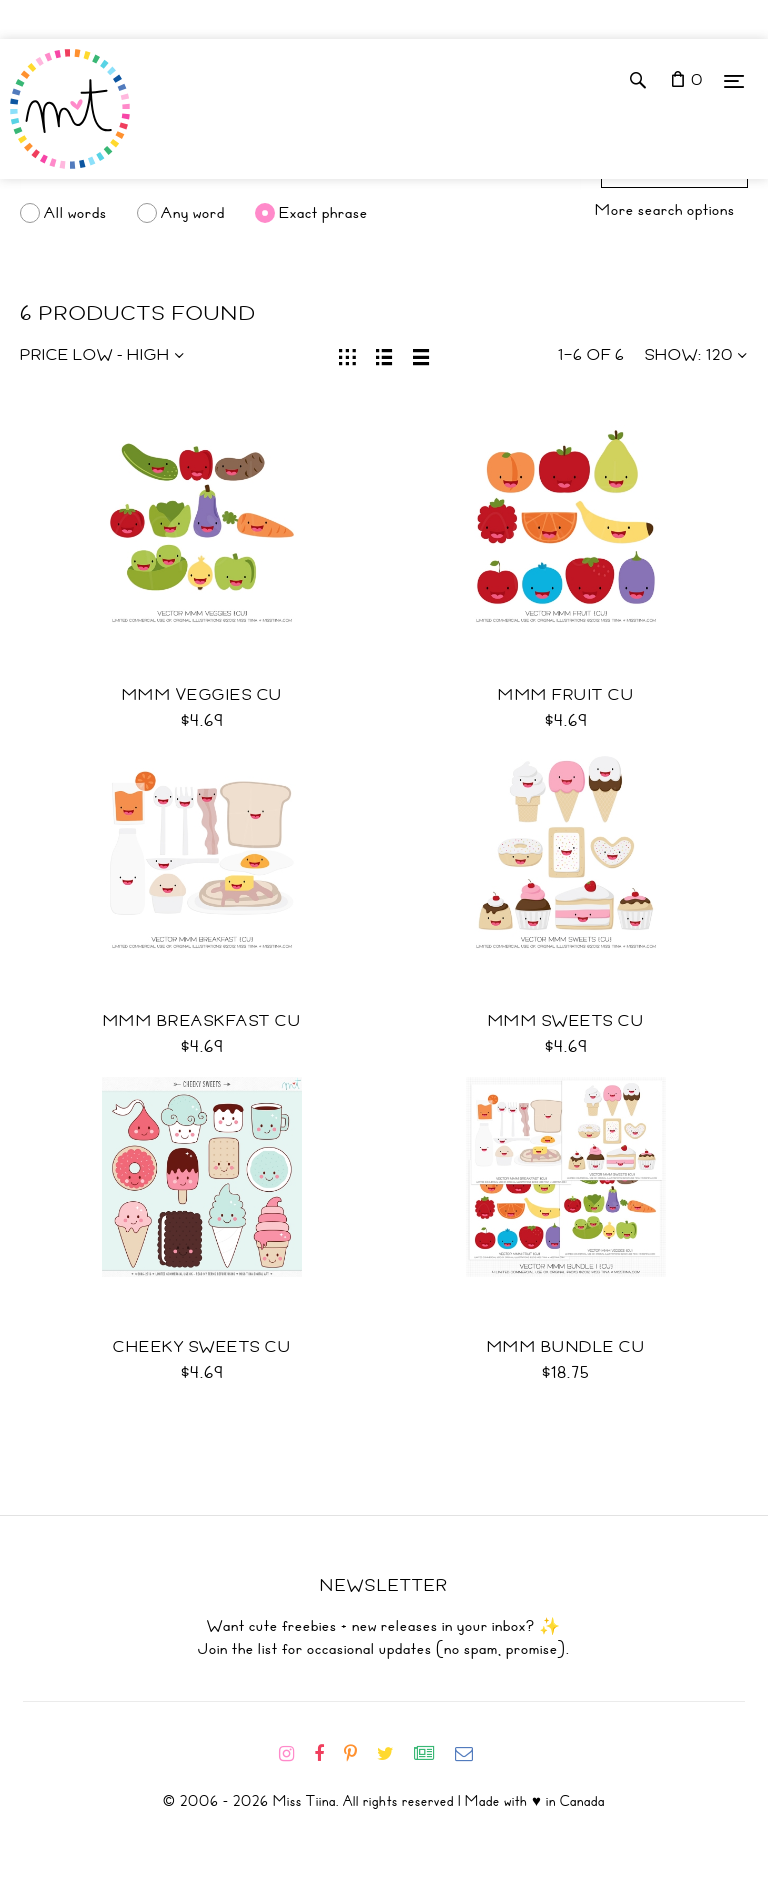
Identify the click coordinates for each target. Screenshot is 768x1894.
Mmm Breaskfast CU (202, 1021)
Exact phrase (323, 213)
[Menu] (734, 80)
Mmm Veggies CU (202, 695)
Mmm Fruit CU (566, 695)
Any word (193, 213)
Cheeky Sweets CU (202, 1347)
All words (75, 213)
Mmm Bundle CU (566, 1347)
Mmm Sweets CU (566, 1021)
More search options (665, 210)
